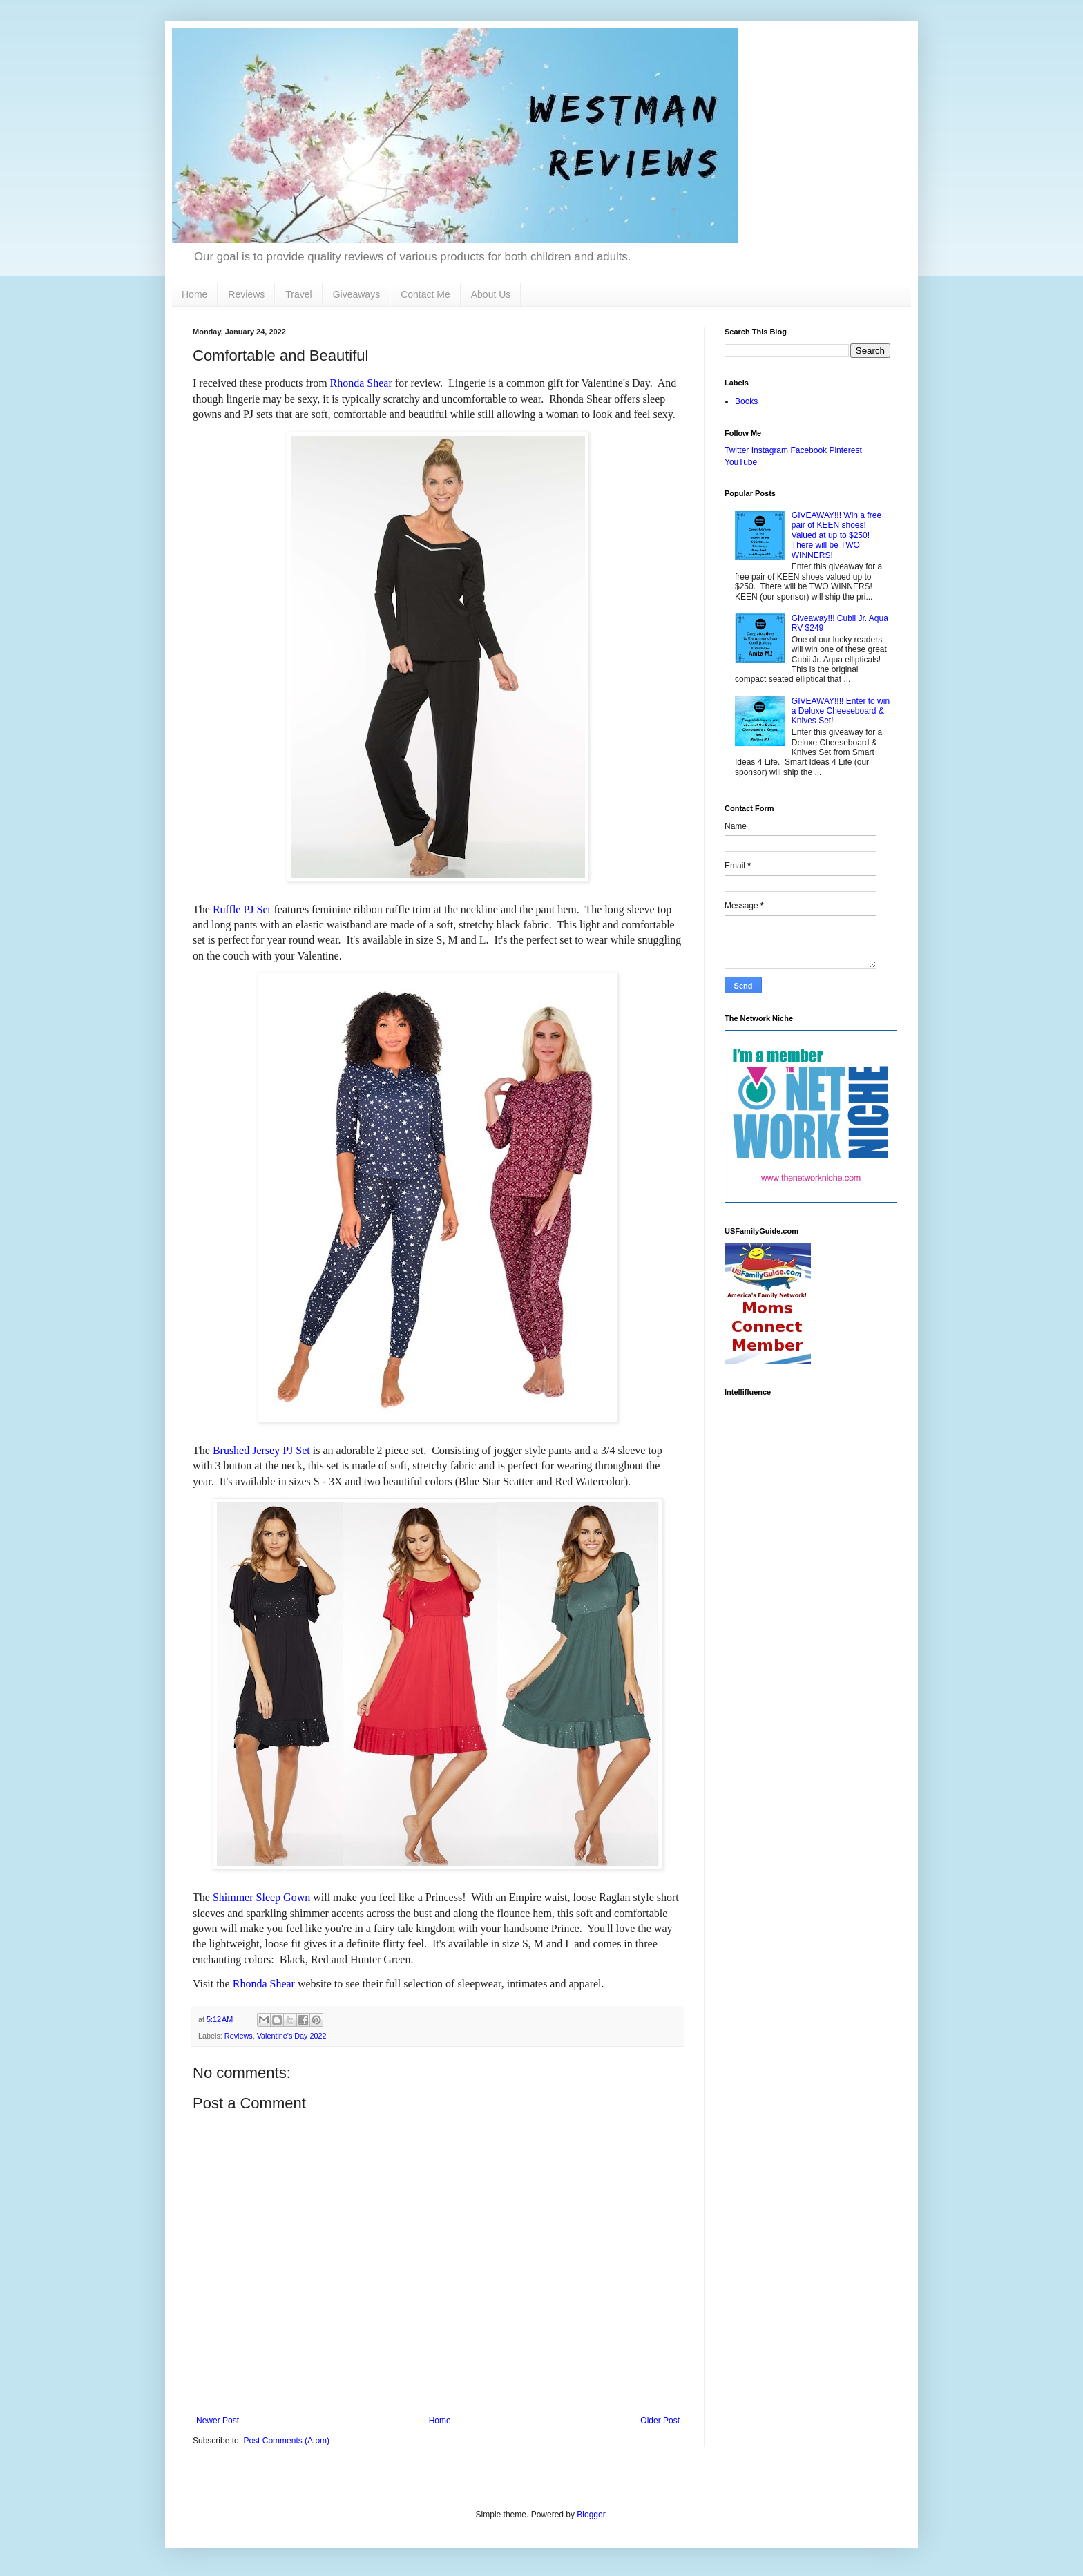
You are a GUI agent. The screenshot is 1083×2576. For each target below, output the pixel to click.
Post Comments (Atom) (286, 2440)
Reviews (246, 294)
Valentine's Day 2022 (292, 2036)
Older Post (660, 2420)
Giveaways (356, 294)
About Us (491, 294)
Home (194, 294)
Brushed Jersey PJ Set (261, 1450)
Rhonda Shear (361, 383)
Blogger (591, 2514)
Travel (298, 294)
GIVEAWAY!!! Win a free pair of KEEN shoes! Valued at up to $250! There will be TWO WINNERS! (836, 535)
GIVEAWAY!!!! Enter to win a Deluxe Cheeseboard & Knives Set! (841, 711)
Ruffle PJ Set (242, 909)
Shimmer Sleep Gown (261, 1897)
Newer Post (217, 2420)
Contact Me (425, 294)
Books (746, 401)
